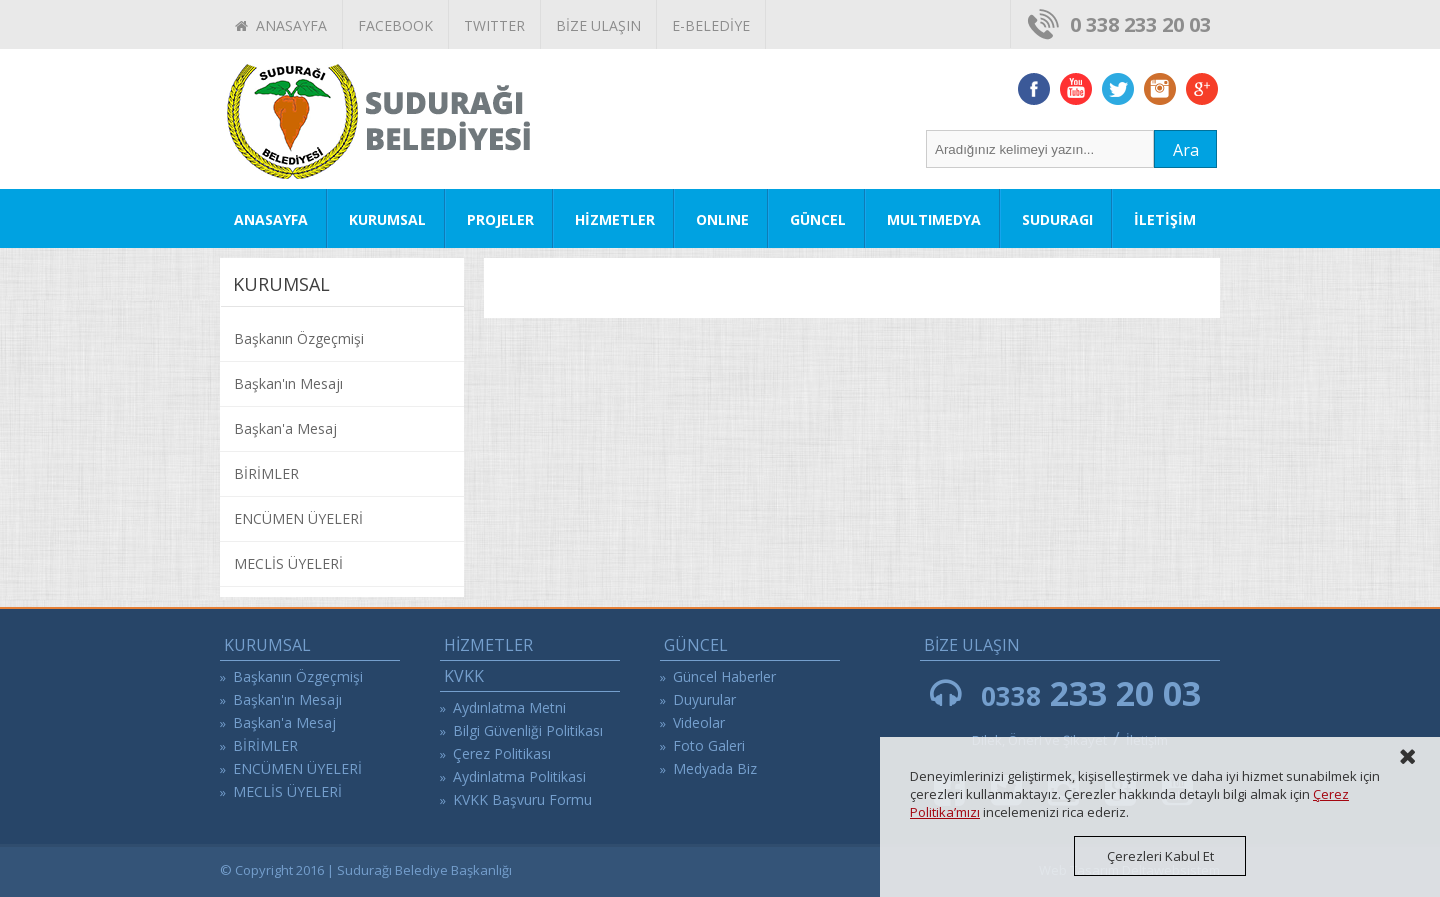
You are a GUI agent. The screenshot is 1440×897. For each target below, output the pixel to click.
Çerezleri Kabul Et (1160, 856)
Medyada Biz (715, 768)
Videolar (699, 722)
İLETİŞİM (1165, 219)
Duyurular (704, 699)
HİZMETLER (615, 219)
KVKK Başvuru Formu (522, 799)
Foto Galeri (709, 745)
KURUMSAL (387, 219)
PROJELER (500, 219)
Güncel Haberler (724, 676)
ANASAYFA (281, 25)
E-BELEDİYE (711, 25)
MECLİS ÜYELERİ (288, 563)
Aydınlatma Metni (509, 707)
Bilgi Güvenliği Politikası (528, 730)
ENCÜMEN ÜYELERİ (298, 518)
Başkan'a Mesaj (285, 428)
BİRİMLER (266, 473)
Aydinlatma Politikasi (519, 776)
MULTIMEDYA (934, 219)
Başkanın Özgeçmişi (299, 338)
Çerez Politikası (502, 753)
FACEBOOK (395, 25)
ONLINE (722, 219)
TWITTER (494, 25)
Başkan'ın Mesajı (288, 383)
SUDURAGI (1057, 219)
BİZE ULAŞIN (598, 25)
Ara (1186, 150)
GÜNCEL (818, 219)
